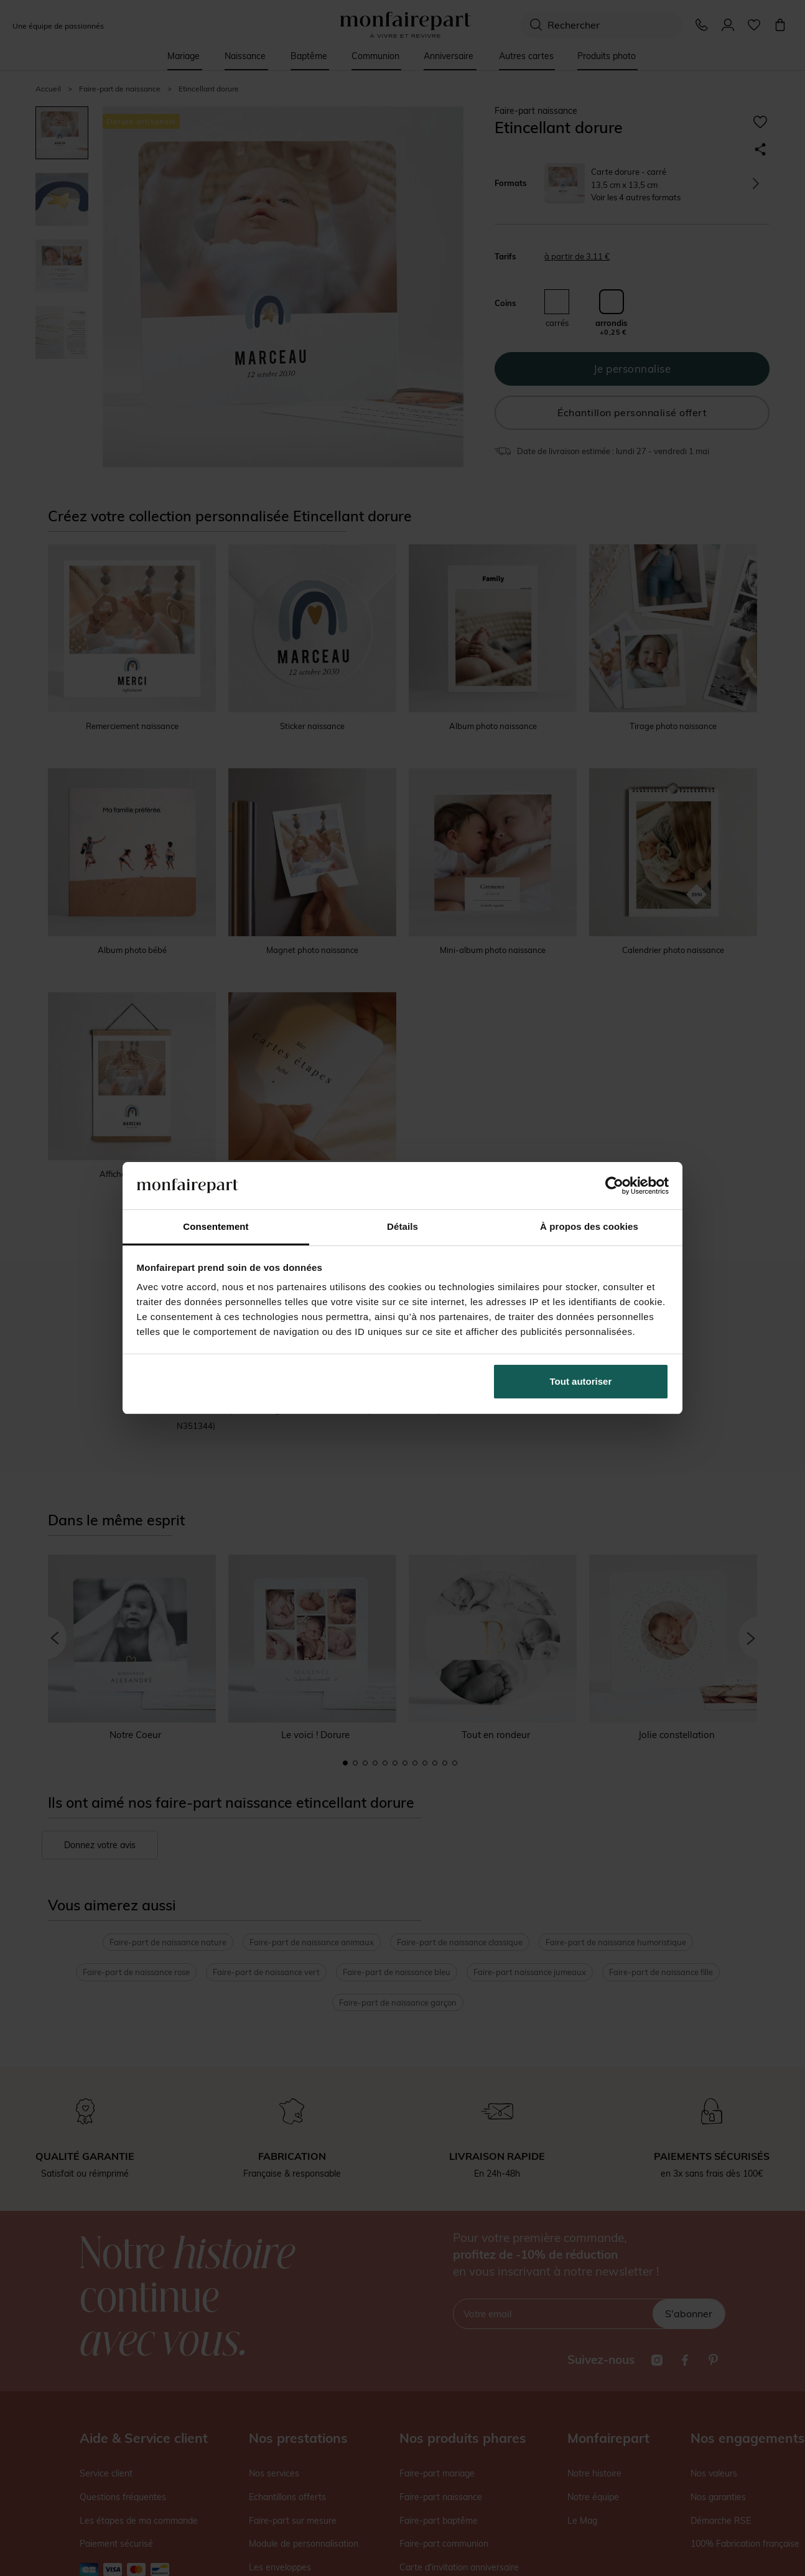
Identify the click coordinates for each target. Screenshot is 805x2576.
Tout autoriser (581, 1381)
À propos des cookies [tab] (589, 1226)
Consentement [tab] (215, 1226)
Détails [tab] (402, 1226)
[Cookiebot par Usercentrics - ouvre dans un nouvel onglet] (614, 1185)
